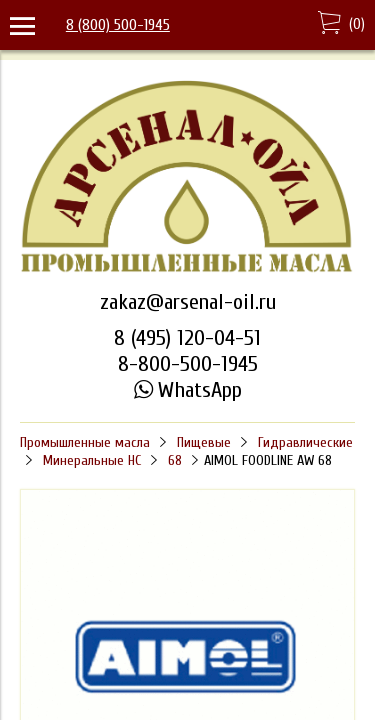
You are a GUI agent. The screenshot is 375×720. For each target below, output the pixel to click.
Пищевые (204, 442)
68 (175, 460)
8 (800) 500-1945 (118, 25)
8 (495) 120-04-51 (187, 338)
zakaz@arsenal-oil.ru (188, 302)
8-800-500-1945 (188, 364)
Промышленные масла (85, 442)
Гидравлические (305, 442)
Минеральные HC (92, 460)
